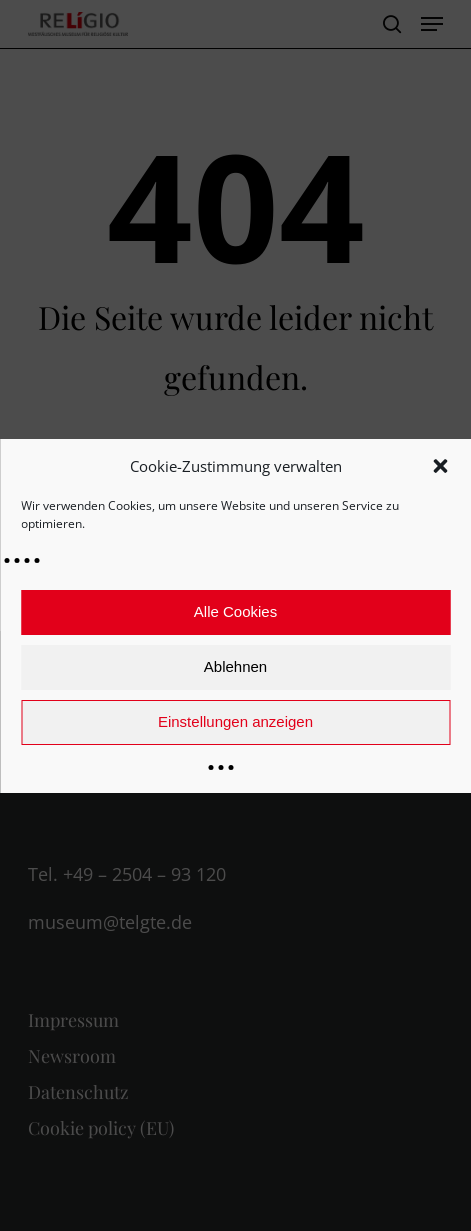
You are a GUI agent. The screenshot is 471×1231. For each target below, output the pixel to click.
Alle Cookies (235, 611)
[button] (440, 466)
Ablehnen (235, 666)
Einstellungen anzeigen (235, 721)
